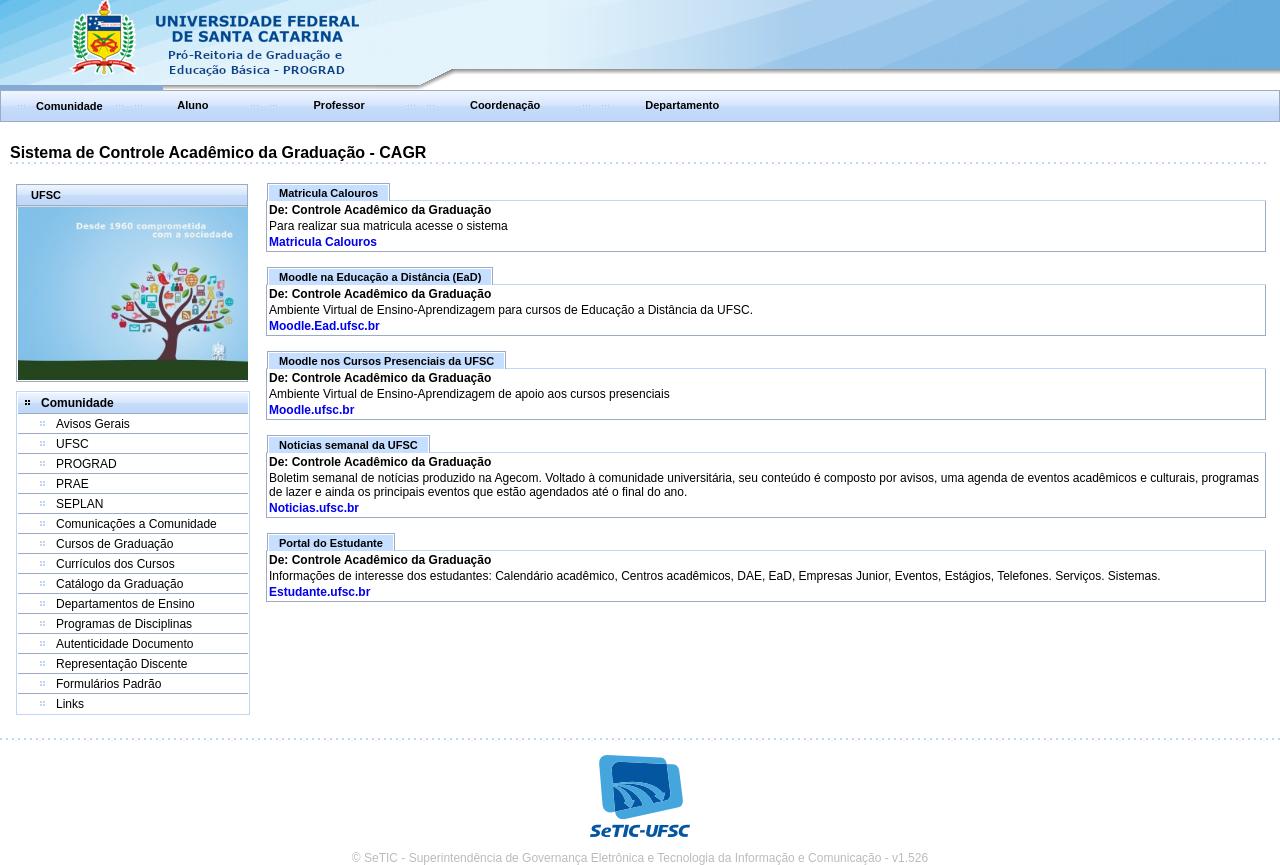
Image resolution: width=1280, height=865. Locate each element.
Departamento (682, 105)
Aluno (192, 105)
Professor (339, 105)
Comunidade (69, 106)
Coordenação (505, 105)
